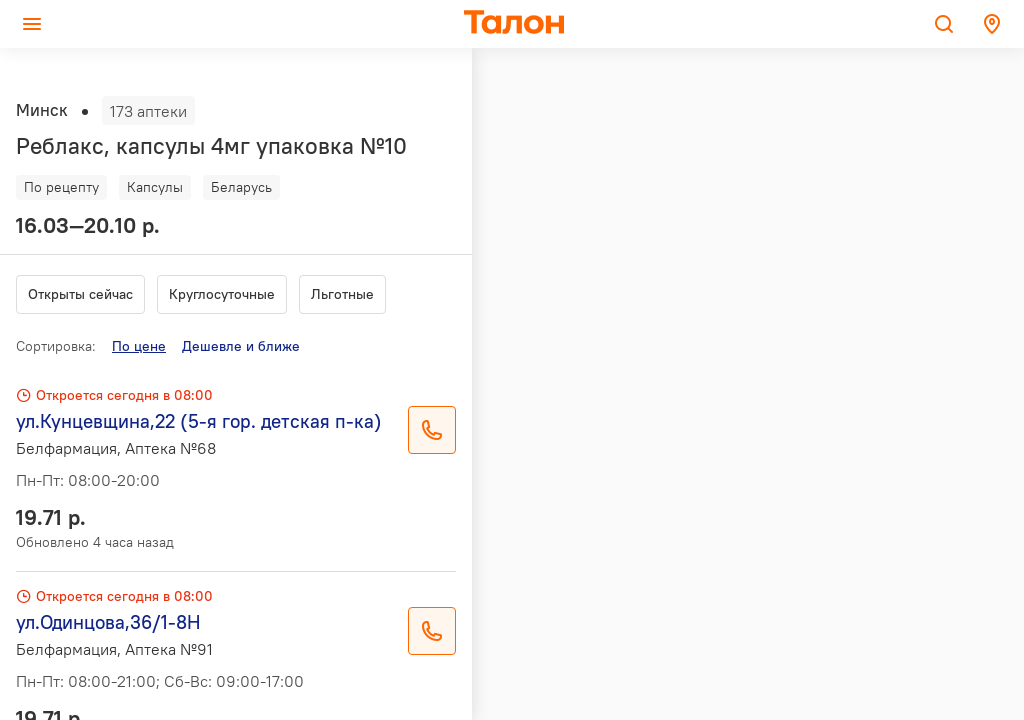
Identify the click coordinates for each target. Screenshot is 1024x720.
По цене (139, 346)
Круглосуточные (222, 294)
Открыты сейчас (80, 294)
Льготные (342, 294)
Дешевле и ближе (241, 346)
